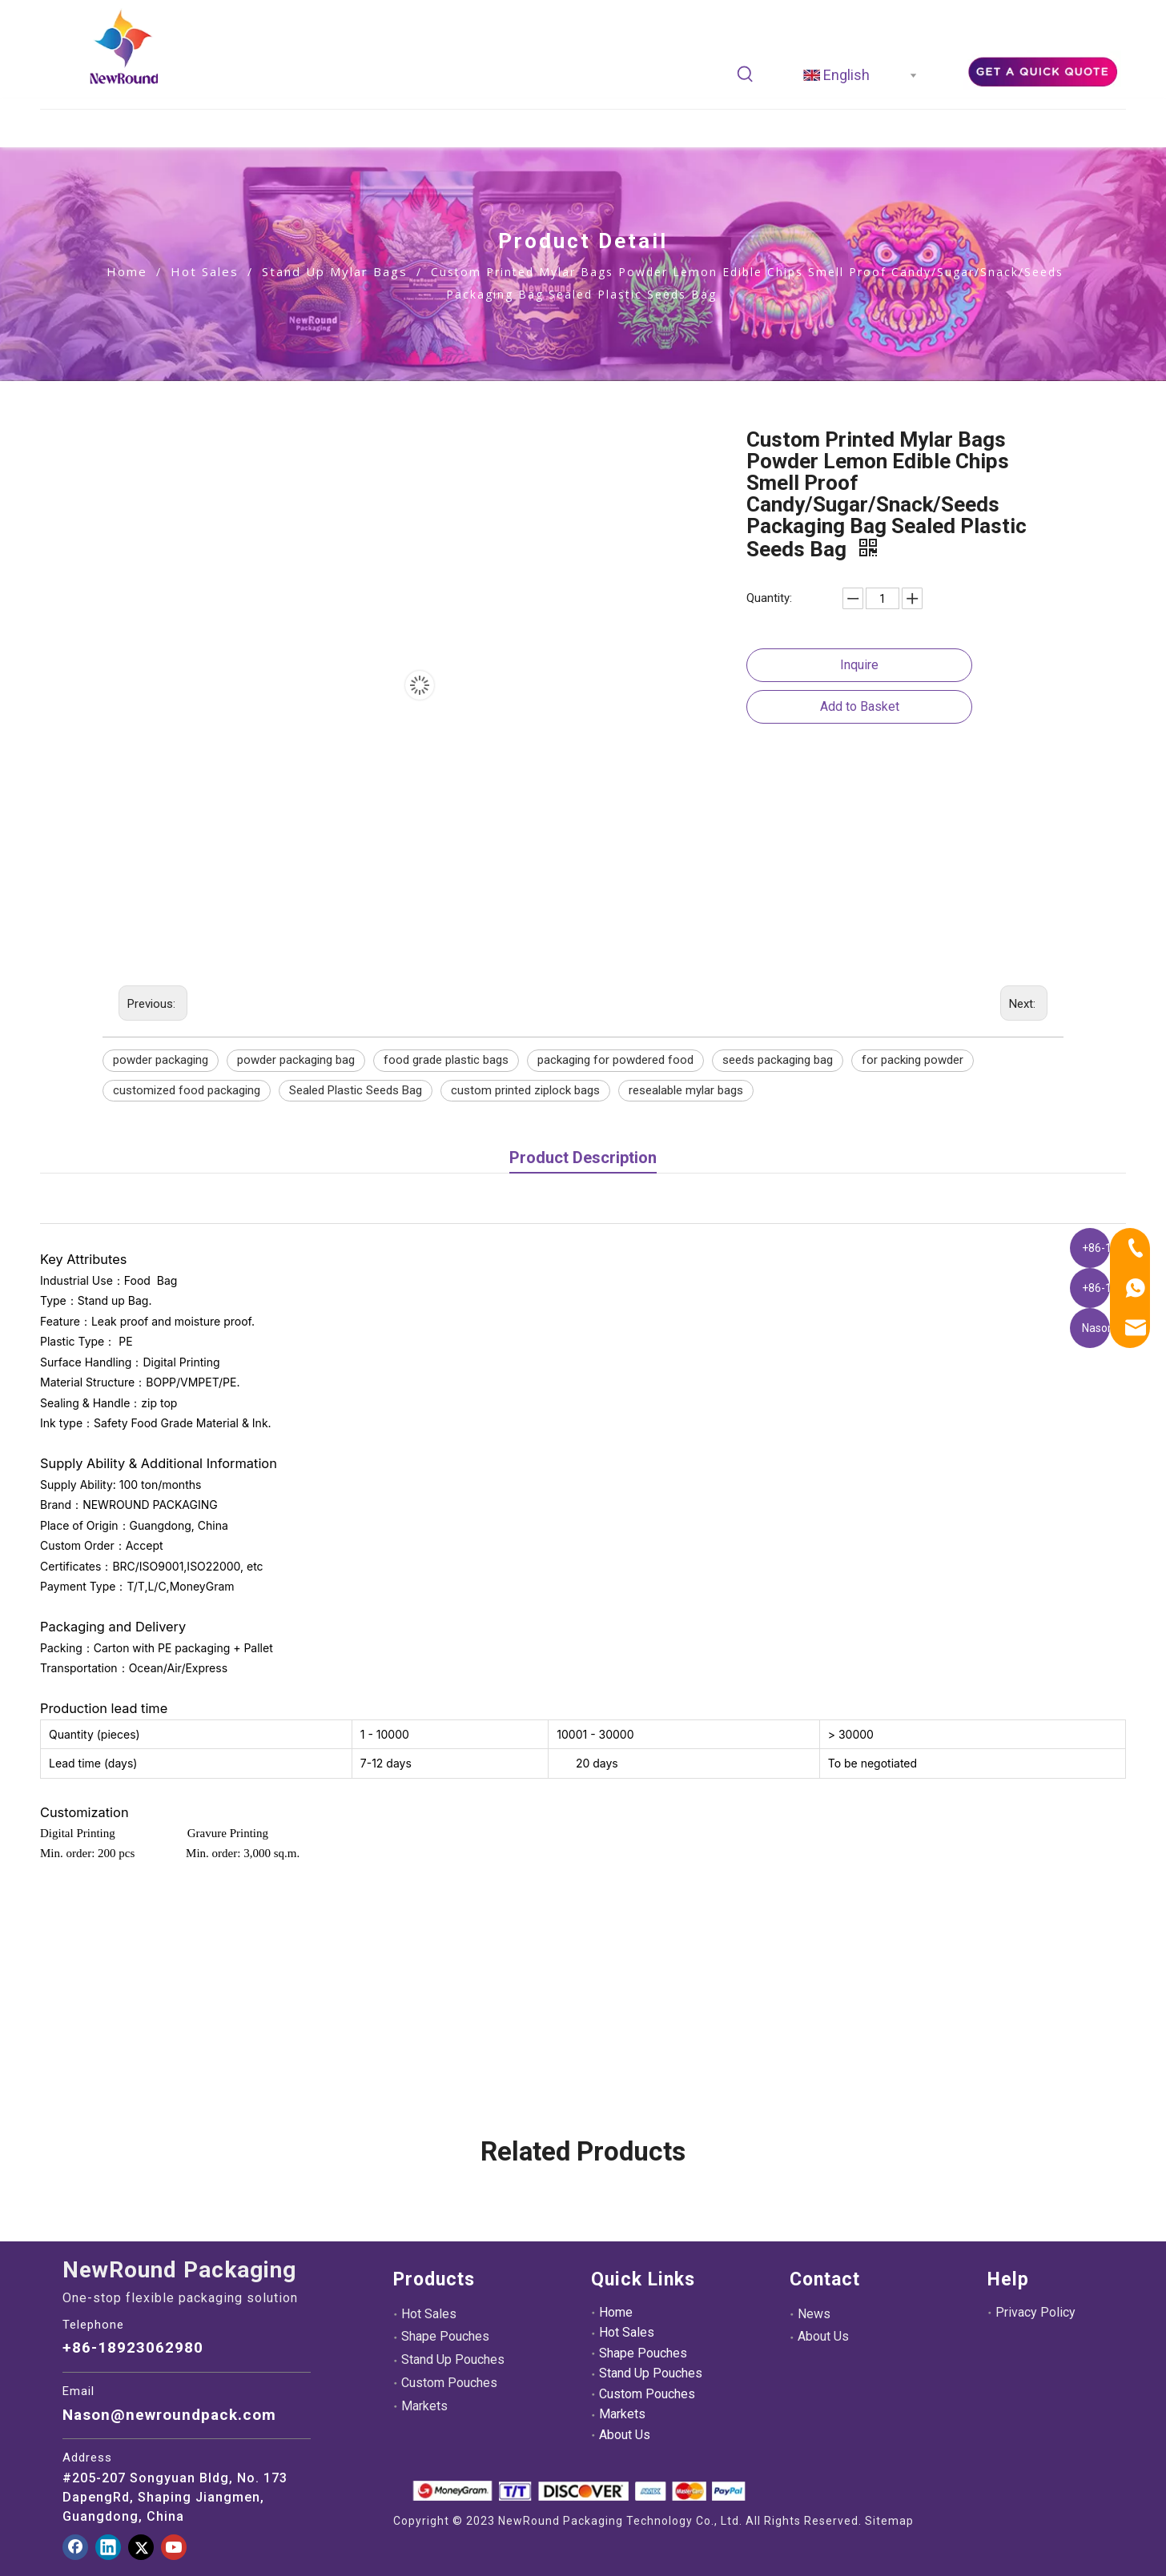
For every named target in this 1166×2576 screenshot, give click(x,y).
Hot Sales (428, 2313)
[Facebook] (75, 2547)
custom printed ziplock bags (525, 1090)
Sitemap (889, 2520)
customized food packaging (186, 1090)
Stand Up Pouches (453, 2359)
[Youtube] (174, 2547)
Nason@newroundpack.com (169, 2414)
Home (616, 2312)
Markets (424, 2405)
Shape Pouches (445, 2336)
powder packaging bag (296, 1060)
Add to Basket (859, 706)
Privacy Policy (1035, 2312)
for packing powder (912, 1060)
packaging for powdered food (615, 1060)
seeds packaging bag (777, 1060)
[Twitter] (141, 2547)
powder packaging (160, 1060)
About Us (624, 2434)
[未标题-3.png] (579, 2491)
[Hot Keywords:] (745, 74)
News (814, 2313)
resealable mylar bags (686, 1090)
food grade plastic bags (446, 1060)
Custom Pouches (449, 2382)
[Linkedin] (108, 2547)
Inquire (859, 664)
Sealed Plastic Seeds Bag (355, 1090)
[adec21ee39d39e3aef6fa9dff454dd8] (1042, 70)
